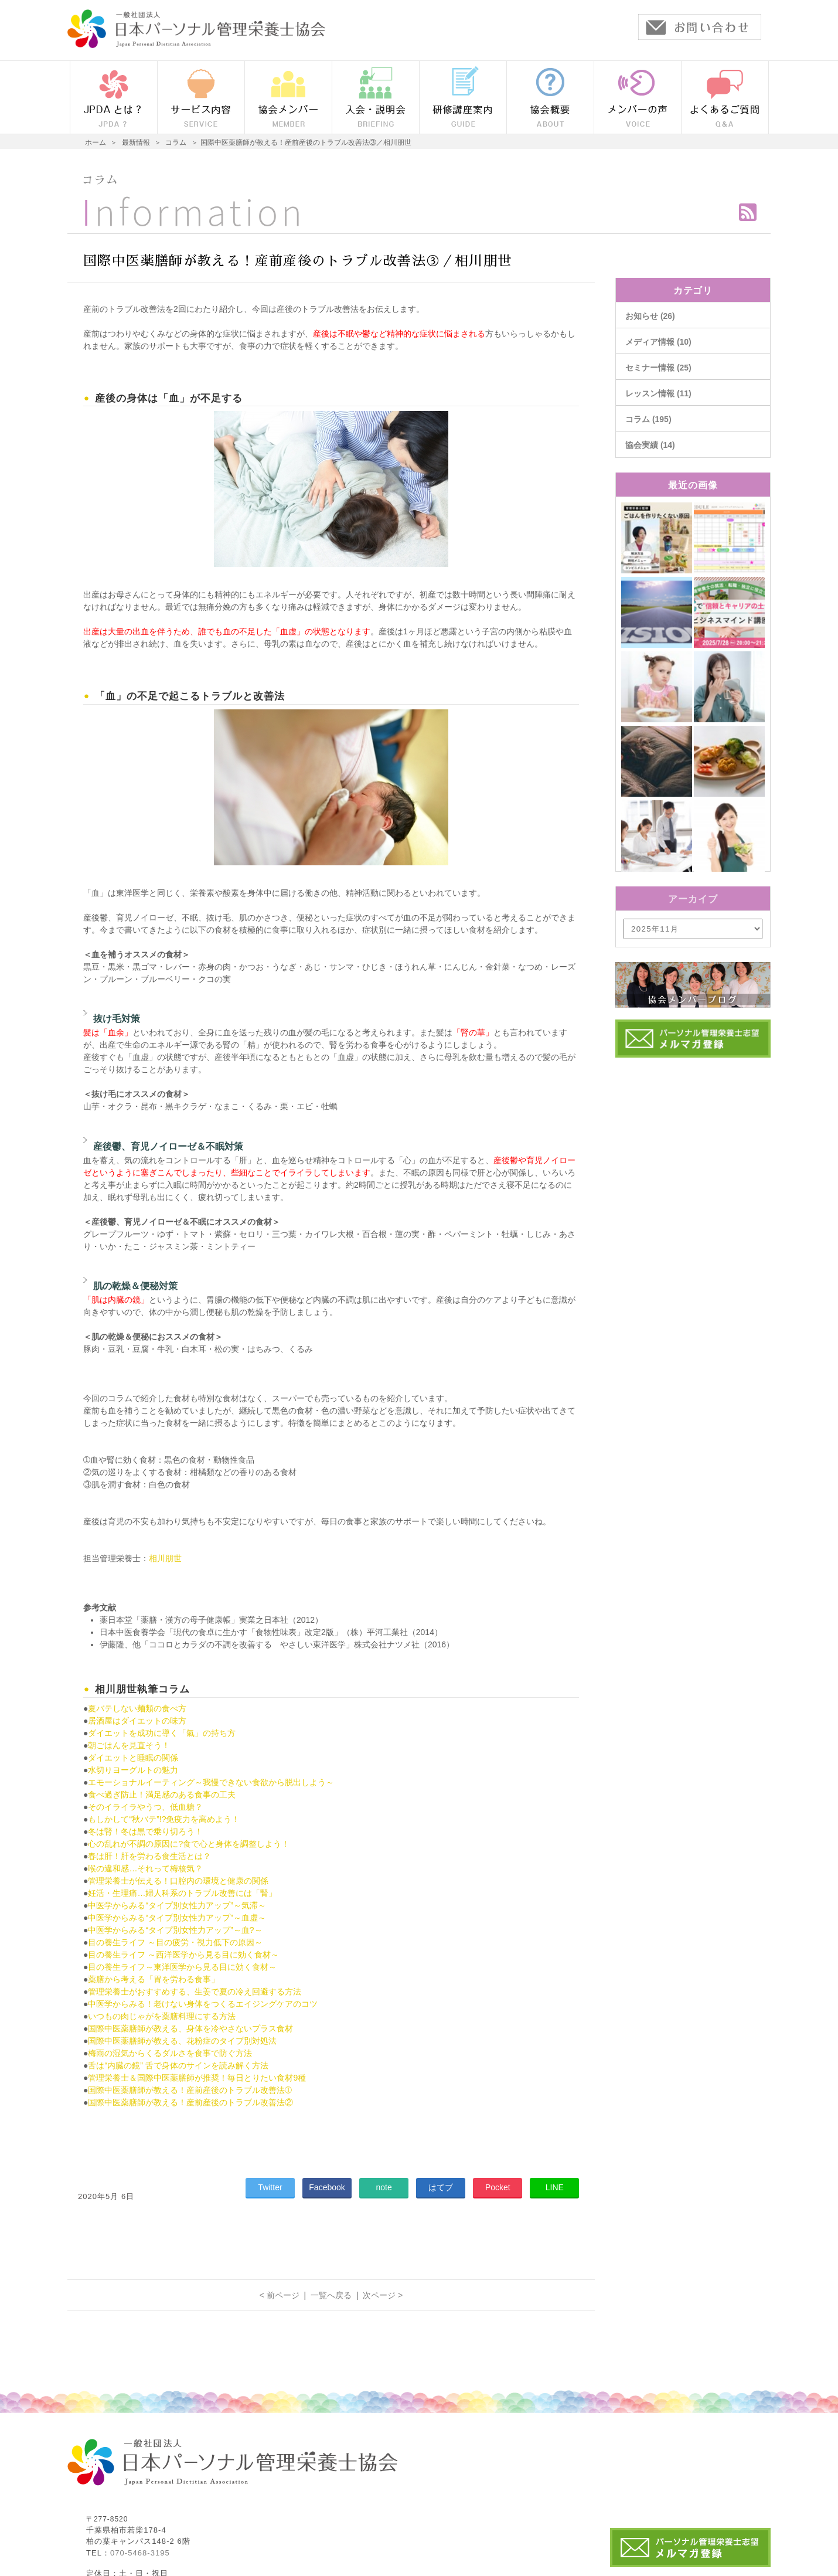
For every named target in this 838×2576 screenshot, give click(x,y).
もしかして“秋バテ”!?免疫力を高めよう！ (164, 1819)
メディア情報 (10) (658, 341)
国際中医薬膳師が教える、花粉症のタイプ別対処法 (182, 2040)
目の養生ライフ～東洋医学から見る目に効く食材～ (182, 1967)
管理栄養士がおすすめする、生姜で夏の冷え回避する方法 (194, 1991)
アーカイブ (693, 899)
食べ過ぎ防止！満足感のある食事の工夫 (162, 1794)
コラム (100, 180)
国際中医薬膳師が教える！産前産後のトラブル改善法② (190, 2102)
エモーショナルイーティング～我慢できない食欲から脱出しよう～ (211, 1782)
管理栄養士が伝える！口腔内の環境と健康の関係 (178, 1880)
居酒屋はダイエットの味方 (137, 1720)
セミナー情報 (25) (658, 367)
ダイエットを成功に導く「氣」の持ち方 (162, 1733)
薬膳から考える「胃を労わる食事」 (153, 1979)
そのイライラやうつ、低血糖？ (145, 1807)
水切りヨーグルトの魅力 (133, 1770)
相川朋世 (165, 1558)
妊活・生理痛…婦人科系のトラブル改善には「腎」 (182, 1893)
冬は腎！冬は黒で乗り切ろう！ (145, 1831)
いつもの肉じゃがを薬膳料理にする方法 (162, 2016)
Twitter (270, 2187)
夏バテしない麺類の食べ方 (137, 1708)
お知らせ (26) (650, 316)
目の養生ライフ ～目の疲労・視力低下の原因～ (175, 1942)
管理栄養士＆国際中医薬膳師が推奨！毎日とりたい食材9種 (197, 2077)
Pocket (497, 2187)
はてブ (440, 2187)
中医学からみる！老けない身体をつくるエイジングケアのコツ (203, 2004)
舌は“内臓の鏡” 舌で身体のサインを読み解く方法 (178, 2065)
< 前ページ (279, 2295)
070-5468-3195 (140, 2552)
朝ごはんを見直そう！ (129, 1745)
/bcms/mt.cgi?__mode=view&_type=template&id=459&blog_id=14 (693, 929)
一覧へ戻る (331, 2295)
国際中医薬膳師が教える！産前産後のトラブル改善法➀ (190, 2090)
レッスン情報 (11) (658, 393)
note (384, 2187)
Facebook (327, 2187)
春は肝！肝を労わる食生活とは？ (149, 1856)
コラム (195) (648, 419)
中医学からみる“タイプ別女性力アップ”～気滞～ (176, 1905)
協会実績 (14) (650, 445)
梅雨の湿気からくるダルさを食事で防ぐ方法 (170, 2053)
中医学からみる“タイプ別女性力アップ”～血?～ (175, 1930)
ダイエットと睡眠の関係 (133, 1757)
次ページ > (383, 2295)
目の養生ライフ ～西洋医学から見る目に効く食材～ (183, 1954)
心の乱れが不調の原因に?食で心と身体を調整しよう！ (188, 1843)
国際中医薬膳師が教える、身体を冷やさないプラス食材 (190, 2028)
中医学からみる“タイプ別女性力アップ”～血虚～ (176, 1917)
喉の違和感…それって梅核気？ (145, 1868)
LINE (555, 2187)
